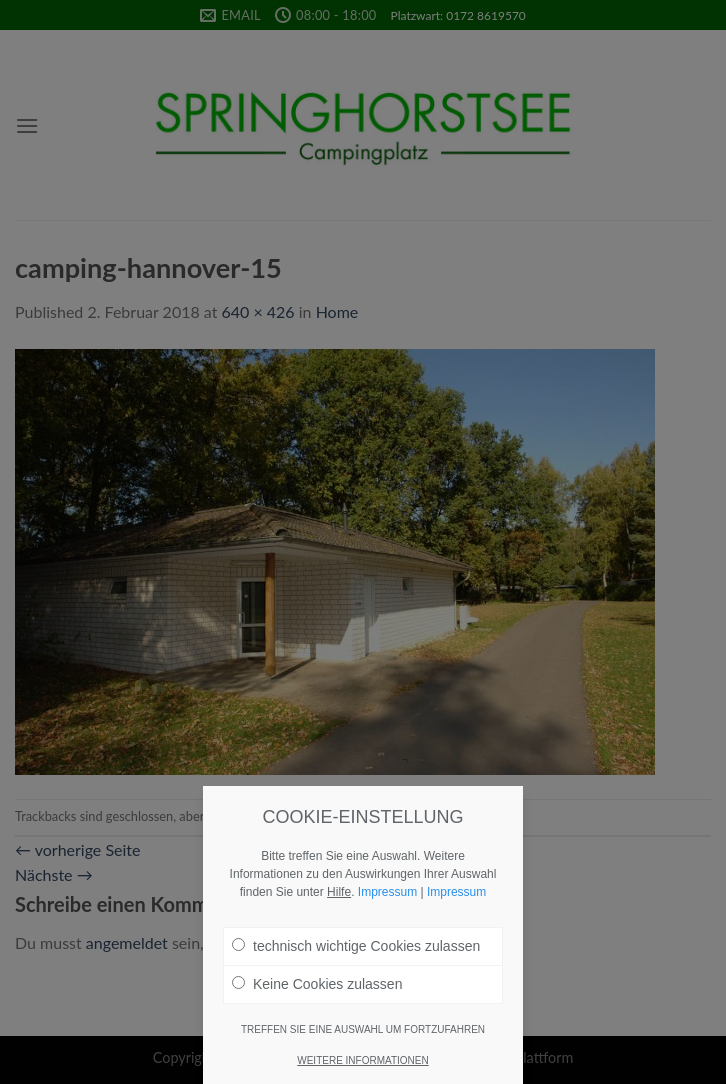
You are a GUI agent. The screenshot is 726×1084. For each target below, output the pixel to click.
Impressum (387, 892)
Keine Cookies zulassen (317, 984)
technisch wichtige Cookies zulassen (356, 946)
